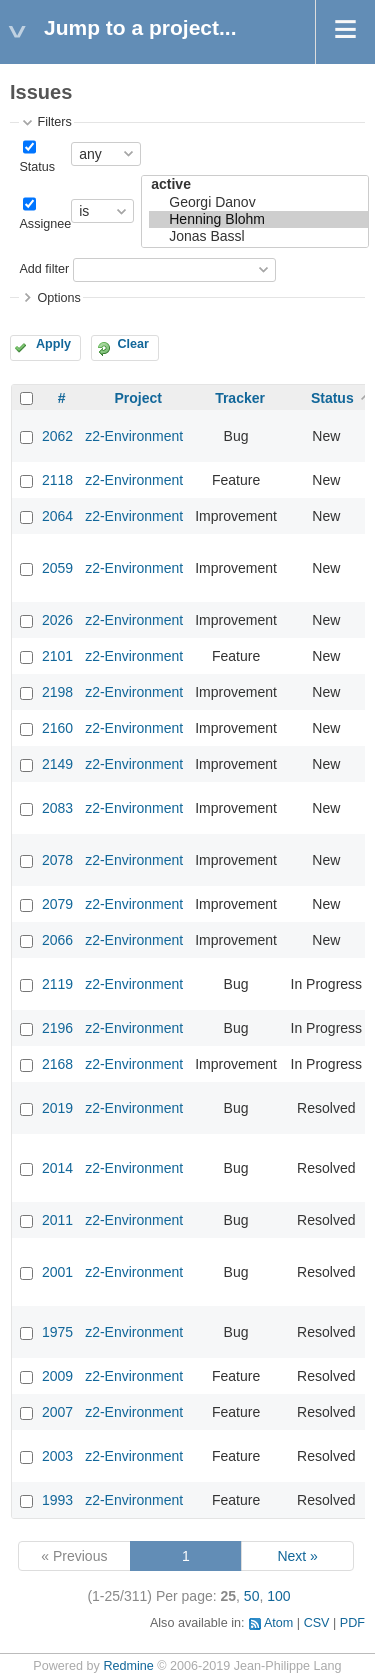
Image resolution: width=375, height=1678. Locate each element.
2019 (57, 1108)
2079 (57, 904)
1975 (57, 1332)
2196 (57, 1028)
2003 (57, 1456)
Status (37, 167)
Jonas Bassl (258, 236)
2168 (57, 1064)
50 (252, 1596)
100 (278, 1596)
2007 (57, 1412)
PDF (352, 1623)
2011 (57, 1220)
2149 (57, 764)
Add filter (44, 269)
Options (58, 298)
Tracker (240, 398)
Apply (53, 344)
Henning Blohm (258, 219)
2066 (57, 940)
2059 (57, 568)
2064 (57, 516)
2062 (57, 436)
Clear (133, 344)
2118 (57, 480)
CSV (317, 1623)
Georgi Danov (258, 202)
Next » (297, 1556)
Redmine (128, 1666)
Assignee (45, 224)
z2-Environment (134, 436)
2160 (57, 728)
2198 (57, 692)
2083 (57, 808)
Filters (54, 122)
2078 (57, 860)
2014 (57, 1168)
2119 (57, 984)
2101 (57, 656)
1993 (57, 1500)
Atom (278, 1623)
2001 (57, 1272)
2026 (57, 620)
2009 (57, 1376)
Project (137, 398)
